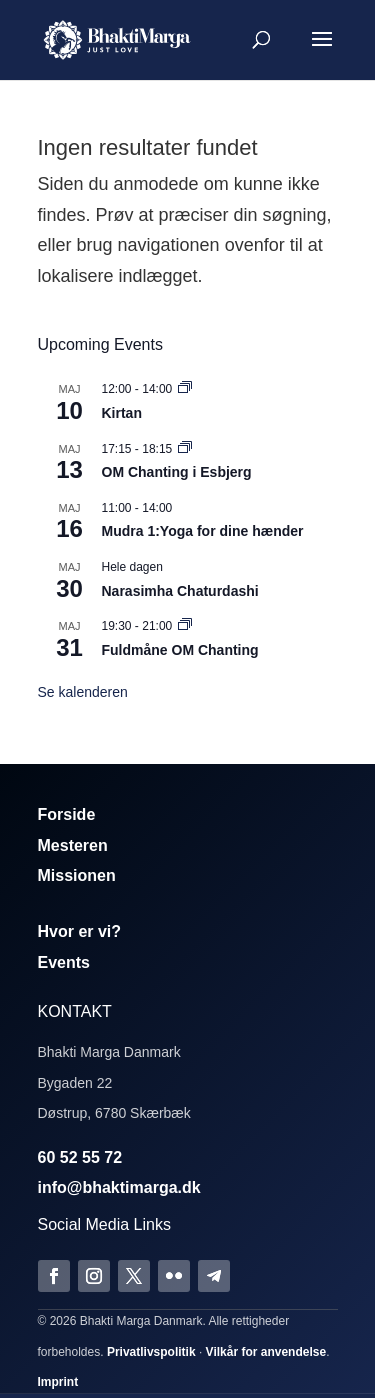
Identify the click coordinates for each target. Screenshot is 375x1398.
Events (64, 962)
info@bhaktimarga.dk (119, 1187)
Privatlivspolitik (151, 1352)
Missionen (77, 875)
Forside (67, 814)
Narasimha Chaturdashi (180, 591)
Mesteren (73, 845)
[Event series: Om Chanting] (185, 449)
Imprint (58, 1382)
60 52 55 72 (80, 1157)
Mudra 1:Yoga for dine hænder (203, 531)
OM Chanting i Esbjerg (177, 472)
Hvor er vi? (80, 931)
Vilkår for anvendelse (266, 1352)
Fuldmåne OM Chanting (180, 650)
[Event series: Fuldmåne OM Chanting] (185, 626)
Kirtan (122, 413)
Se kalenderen (83, 692)
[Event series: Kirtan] (185, 389)
